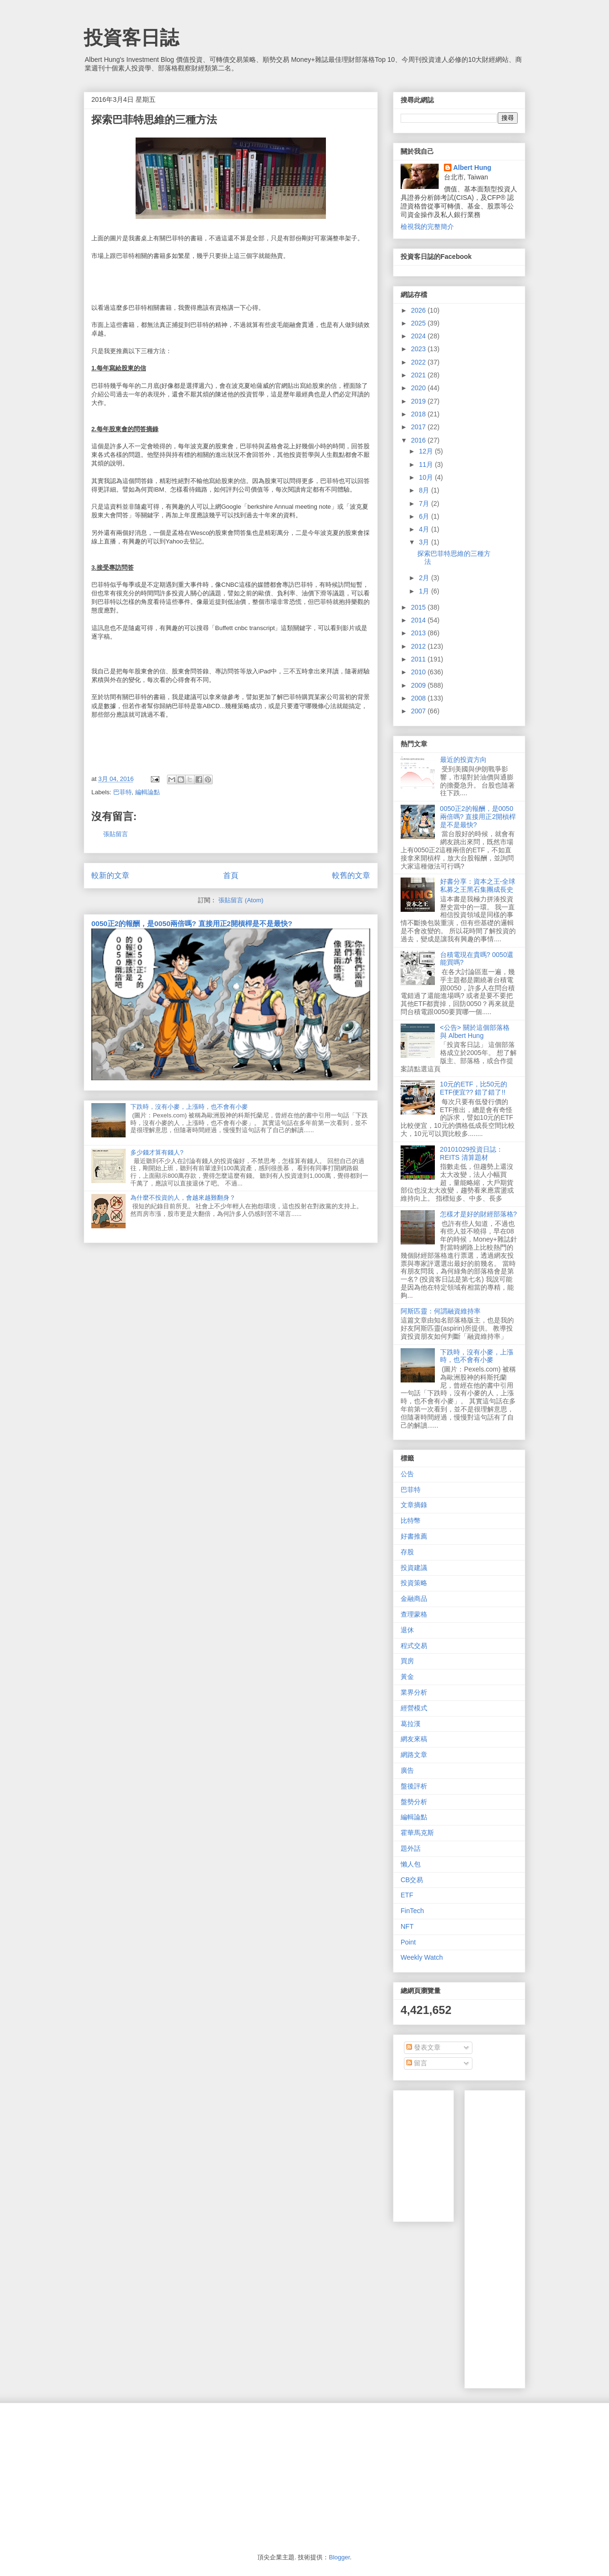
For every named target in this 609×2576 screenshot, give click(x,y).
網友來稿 (414, 1739)
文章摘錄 (414, 1505)
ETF (407, 1895)
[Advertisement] (540, 2236)
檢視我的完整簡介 (427, 226)
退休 (407, 1630)
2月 (425, 578)
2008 (419, 698)
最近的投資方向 (463, 759)
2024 (419, 336)
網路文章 (414, 1754)
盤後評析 (414, 1786)
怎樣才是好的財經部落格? (478, 1214)
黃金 (407, 1676)
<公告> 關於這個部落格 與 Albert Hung (475, 1031)
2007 (419, 711)
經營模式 (414, 1708)
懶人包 (411, 1864)
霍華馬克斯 (417, 1832)
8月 (425, 490)
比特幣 (411, 1520)
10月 (426, 477)
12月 (426, 451)
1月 (425, 591)
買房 (407, 1661)
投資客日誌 (131, 37)
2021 (419, 375)
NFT (407, 1926)
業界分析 (414, 1692)
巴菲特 (122, 792)
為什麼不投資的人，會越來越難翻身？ (183, 1197)
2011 (419, 659)
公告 (407, 1474)
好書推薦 (414, 1536)
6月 (425, 516)
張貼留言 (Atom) (241, 900)
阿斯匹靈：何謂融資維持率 (441, 1311)
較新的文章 (110, 875)
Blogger (339, 2557)
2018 (419, 414)
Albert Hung (472, 167)
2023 (419, 349)
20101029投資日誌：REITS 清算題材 (471, 1153)
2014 (419, 620)
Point (408, 1942)
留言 (416, 2063)
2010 (419, 672)
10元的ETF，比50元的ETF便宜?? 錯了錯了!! (474, 1088)
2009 (419, 685)
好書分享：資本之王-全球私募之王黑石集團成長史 (478, 885)
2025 (419, 323)
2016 (419, 440)
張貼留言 (115, 834)
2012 (419, 646)
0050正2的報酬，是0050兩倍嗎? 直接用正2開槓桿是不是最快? (191, 923)
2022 (419, 362)
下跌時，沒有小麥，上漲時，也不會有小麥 (189, 1106)
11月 (426, 464)
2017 (419, 427)
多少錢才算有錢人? (156, 1152)
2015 (419, 607)
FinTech (412, 1911)
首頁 (230, 875)
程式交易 (414, 1645)
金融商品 (414, 1598)
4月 (425, 529)
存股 (407, 1552)
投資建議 (414, 1567)
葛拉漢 (411, 1723)
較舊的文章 (351, 875)
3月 (425, 542)
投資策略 (414, 1583)
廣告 (407, 1770)
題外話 (411, 1848)
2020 (419, 388)
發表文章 (423, 2047)
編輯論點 (147, 792)
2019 (419, 401)
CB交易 (412, 1880)
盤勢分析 (414, 1802)
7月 (425, 503)
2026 (419, 310)
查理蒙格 (414, 1614)
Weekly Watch (422, 1957)
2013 (419, 633)
